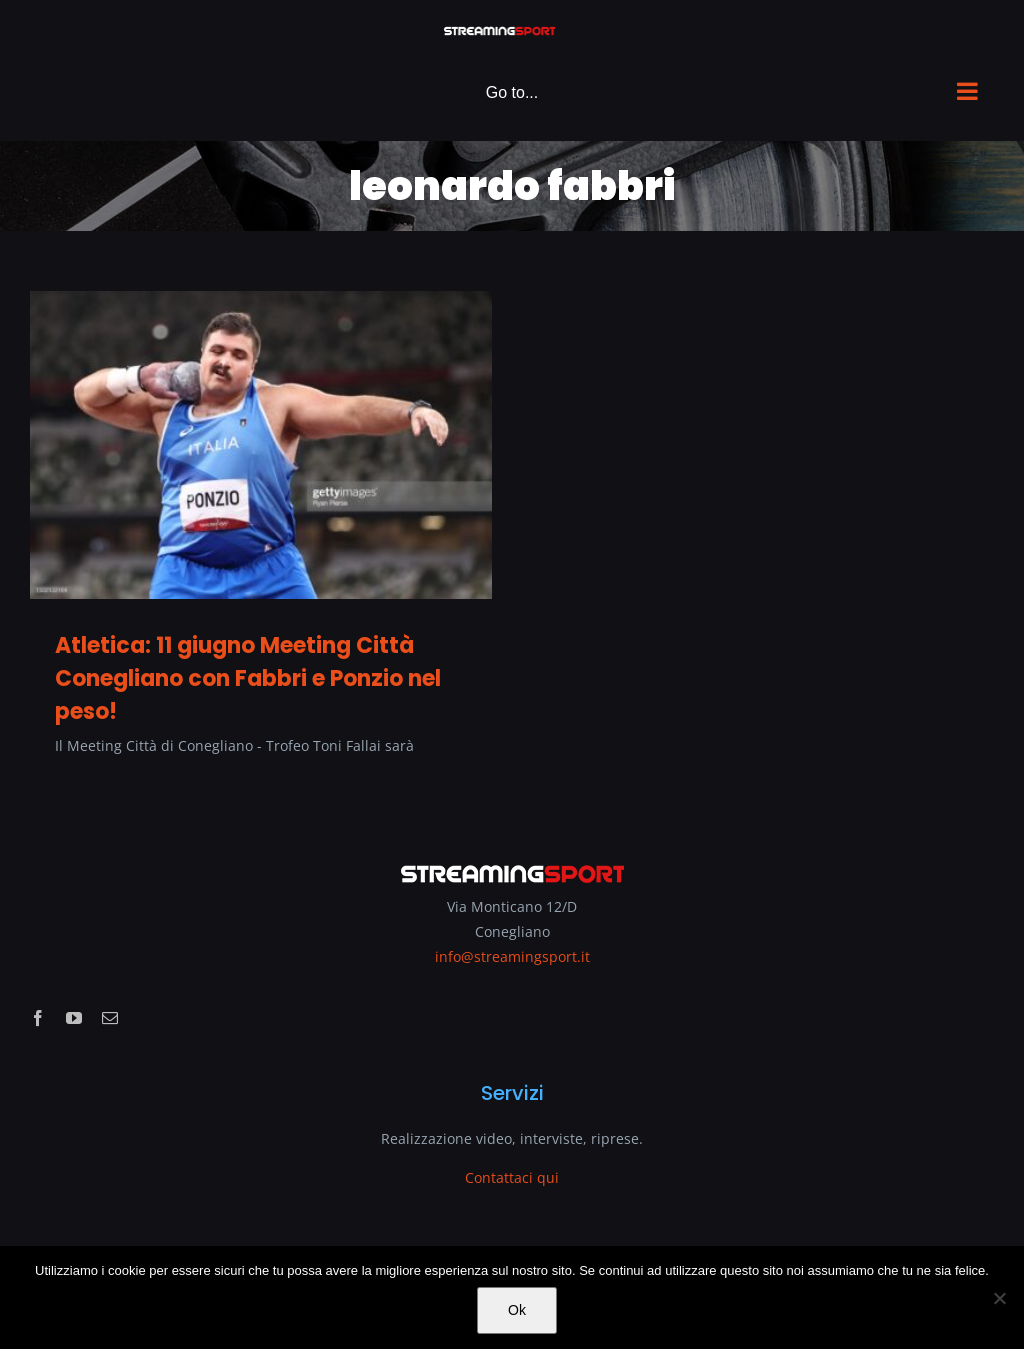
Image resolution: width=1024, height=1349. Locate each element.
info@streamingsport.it (512, 956)
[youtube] (74, 1018)
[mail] (110, 1018)
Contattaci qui (512, 1177)
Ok (517, 1310)
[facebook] (38, 1018)
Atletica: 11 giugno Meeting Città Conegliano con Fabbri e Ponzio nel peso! (248, 678)
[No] (999, 1298)
